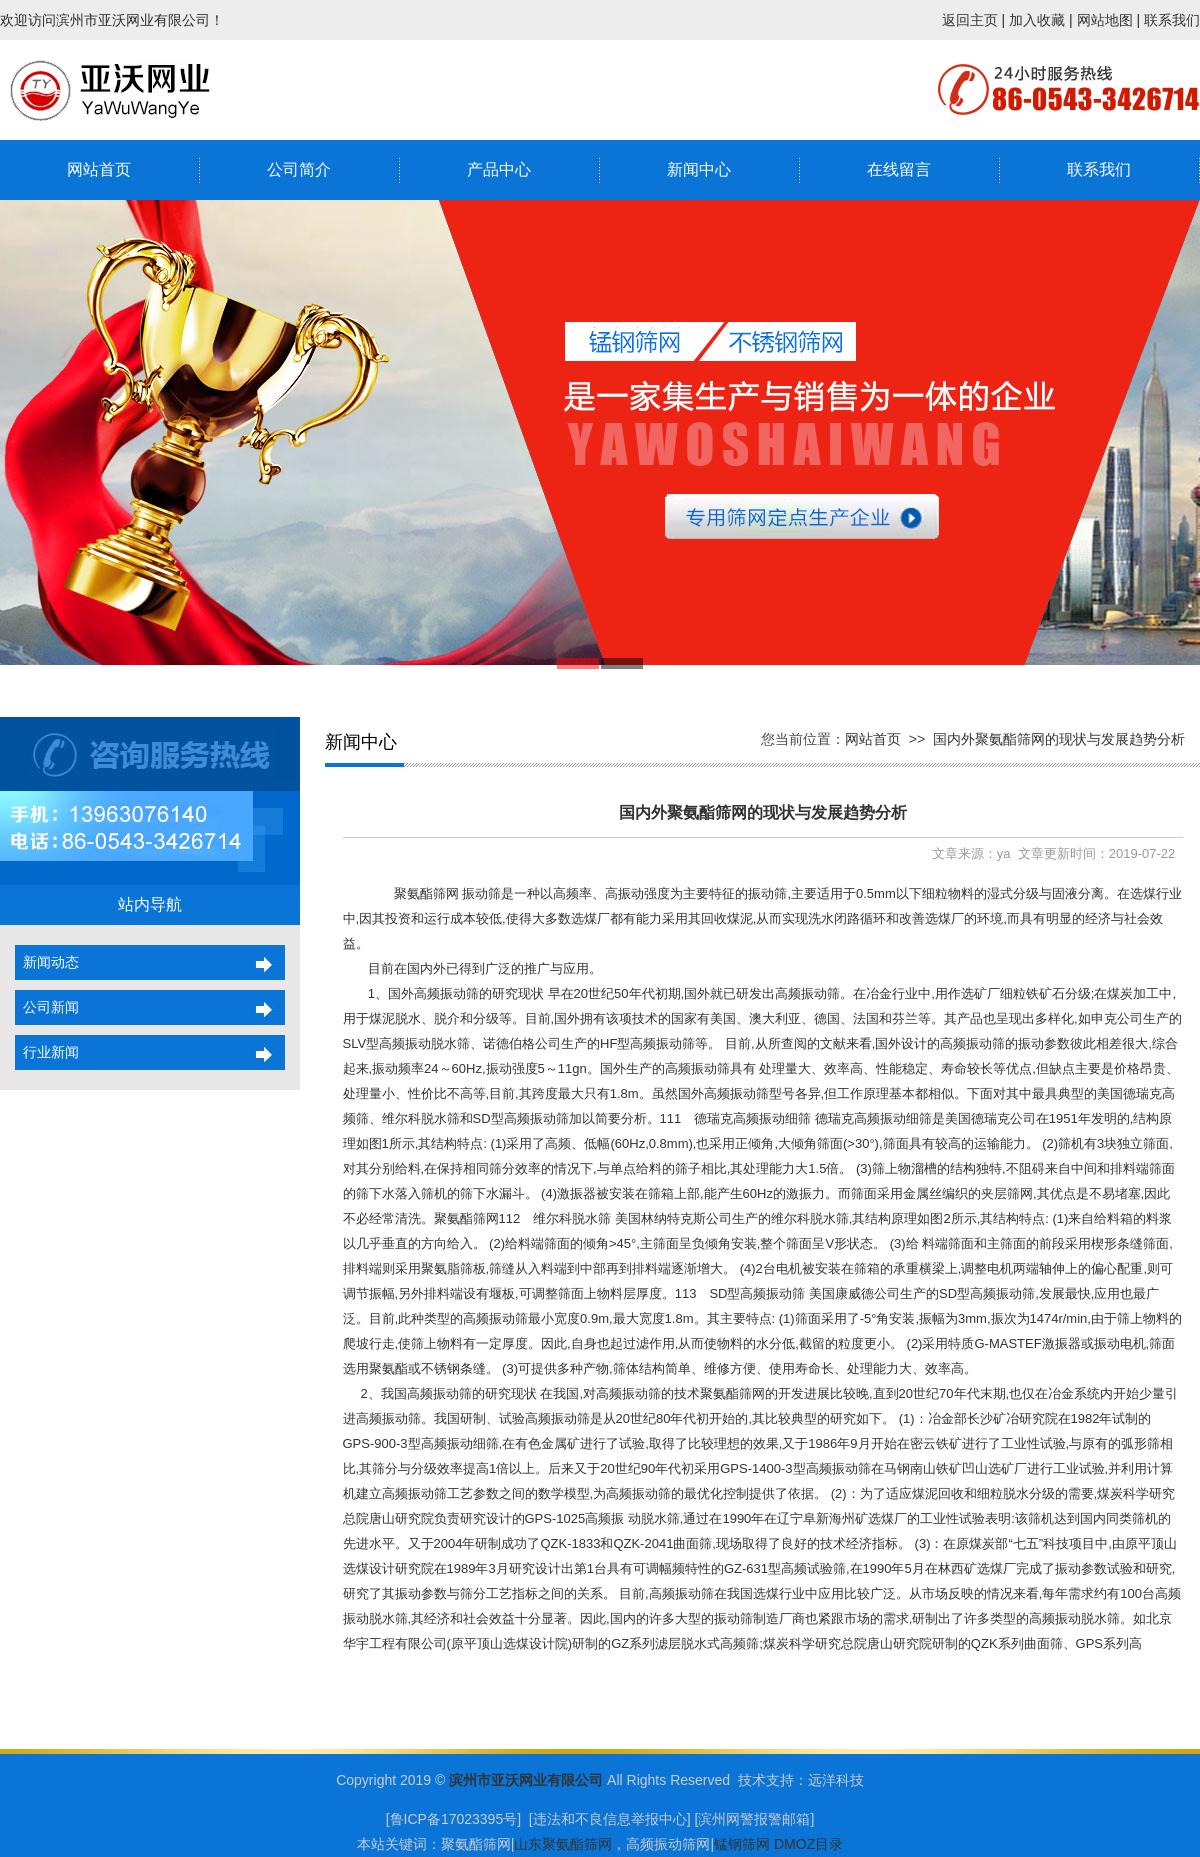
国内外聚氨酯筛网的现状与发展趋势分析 (1059, 739)
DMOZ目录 (808, 1844)
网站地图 (1105, 20)
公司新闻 (47, 1007)
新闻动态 (47, 962)
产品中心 (499, 169)
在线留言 (899, 169)
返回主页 (970, 20)
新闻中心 (699, 169)
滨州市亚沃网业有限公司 (526, 1780)
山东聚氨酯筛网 (563, 1844)
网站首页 (99, 169)
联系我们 (1172, 20)
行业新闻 (47, 1052)
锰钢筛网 (742, 1844)
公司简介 (299, 169)
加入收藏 (1037, 20)
